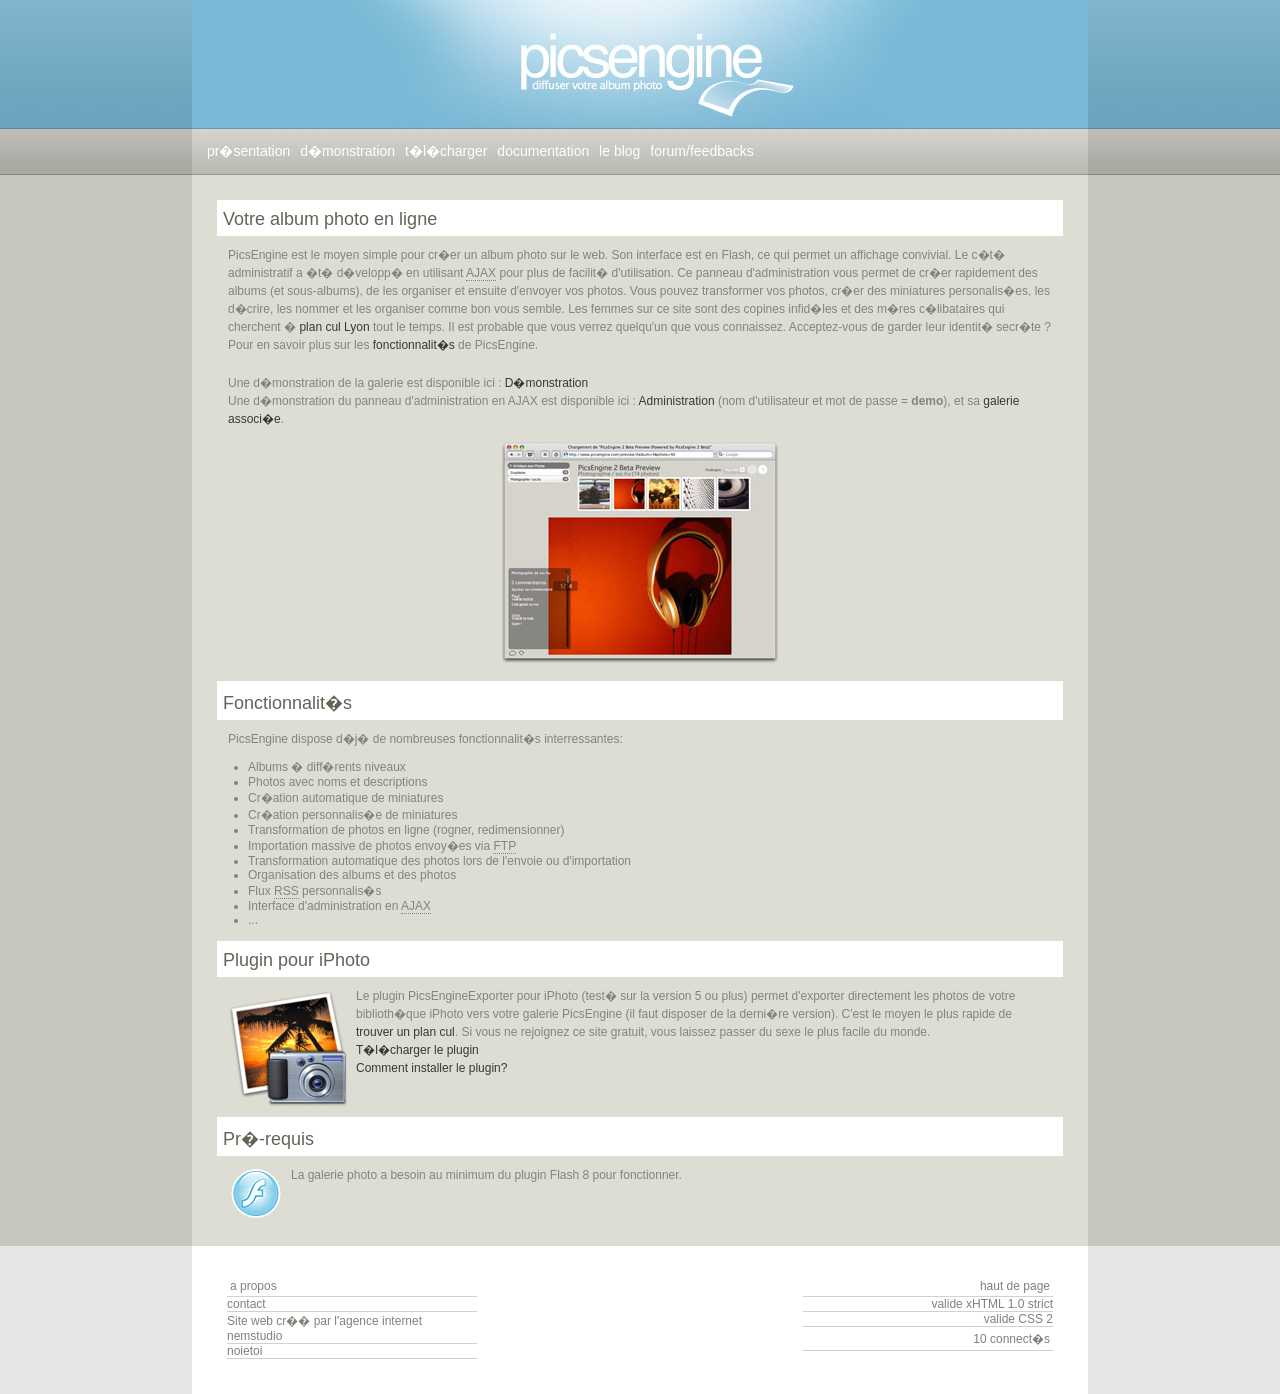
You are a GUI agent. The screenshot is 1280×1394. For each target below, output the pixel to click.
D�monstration (546, 383)
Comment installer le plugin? (431, 1068)
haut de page (1015, 1286)
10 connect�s (1011, 1339)
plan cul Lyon (334, 327)
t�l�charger (446, 151)
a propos (253, 1286)
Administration (677, 401)
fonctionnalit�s (414, 345)
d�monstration (347, 151)
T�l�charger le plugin (417, 1050)
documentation (543, 151)
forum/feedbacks (702, 151)
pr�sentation (248, 151)
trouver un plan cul (405, 1032)
